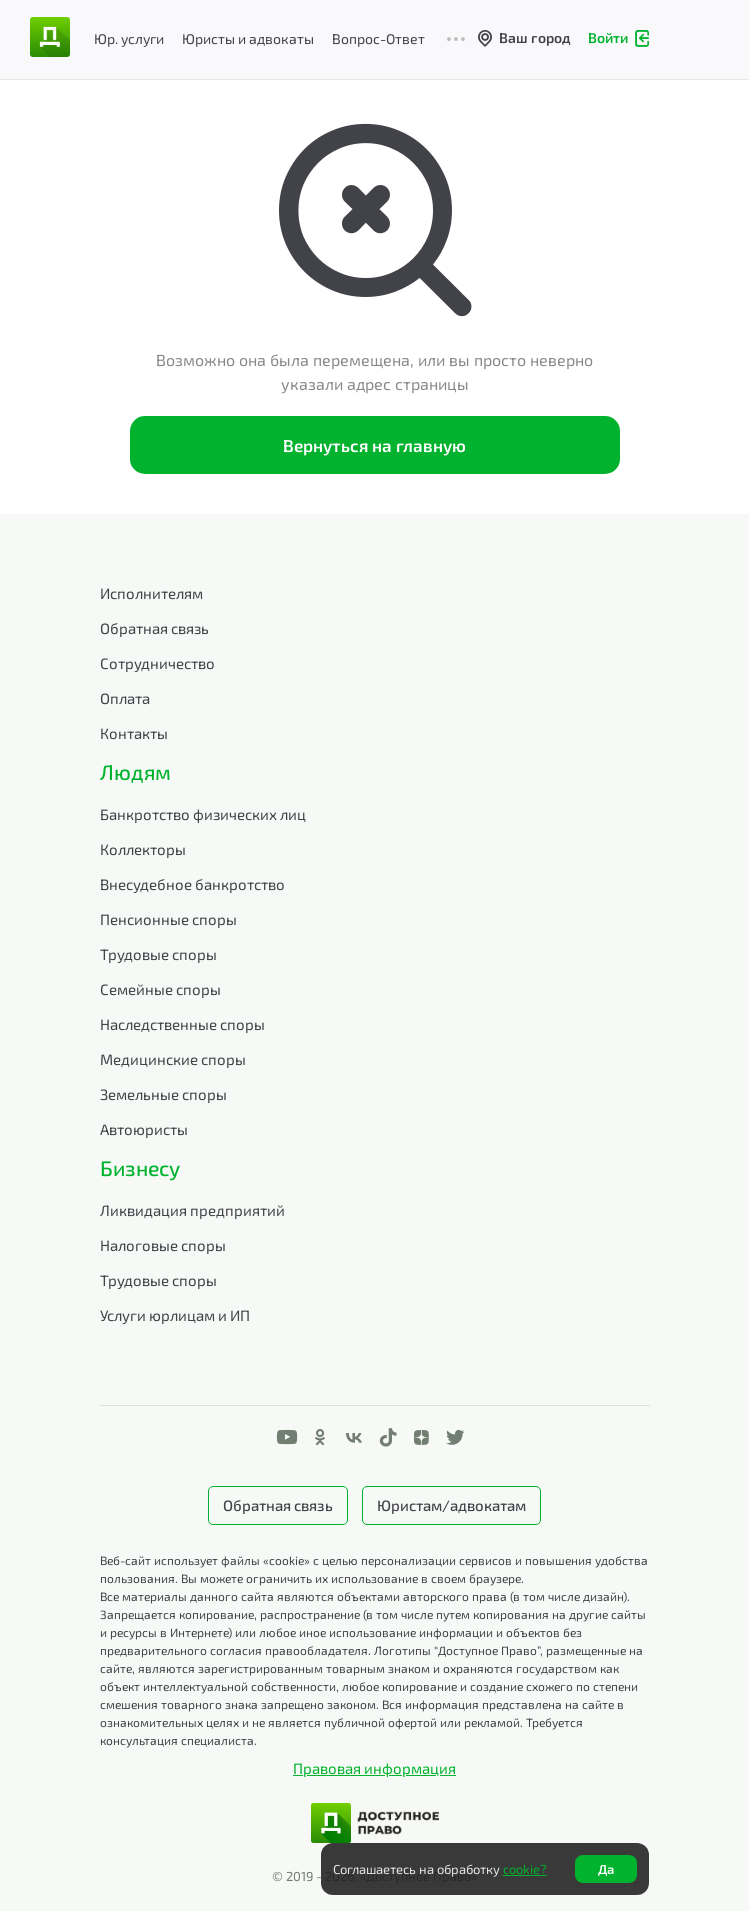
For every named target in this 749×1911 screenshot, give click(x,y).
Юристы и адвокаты (248, 38)
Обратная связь (154, 628)
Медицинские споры (173, 1059)
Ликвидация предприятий (192, 1210)
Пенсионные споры (168, 919)
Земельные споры (163, 1094)
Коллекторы (143, 849)
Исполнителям (151, 593)
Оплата (125, 698)
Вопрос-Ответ (378, 38)
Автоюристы (144, 1129)
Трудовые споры (158, 954)
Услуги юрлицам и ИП (175, 1315)
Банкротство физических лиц (203, 814)
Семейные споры (160, 989)
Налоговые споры (163, 1245)
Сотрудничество (157, 663)
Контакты (134, 733)
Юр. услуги (129, 38)
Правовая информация (374, 1768)
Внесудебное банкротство (192, 884)
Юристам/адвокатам (451, 1505)
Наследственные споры (182, 1024)
